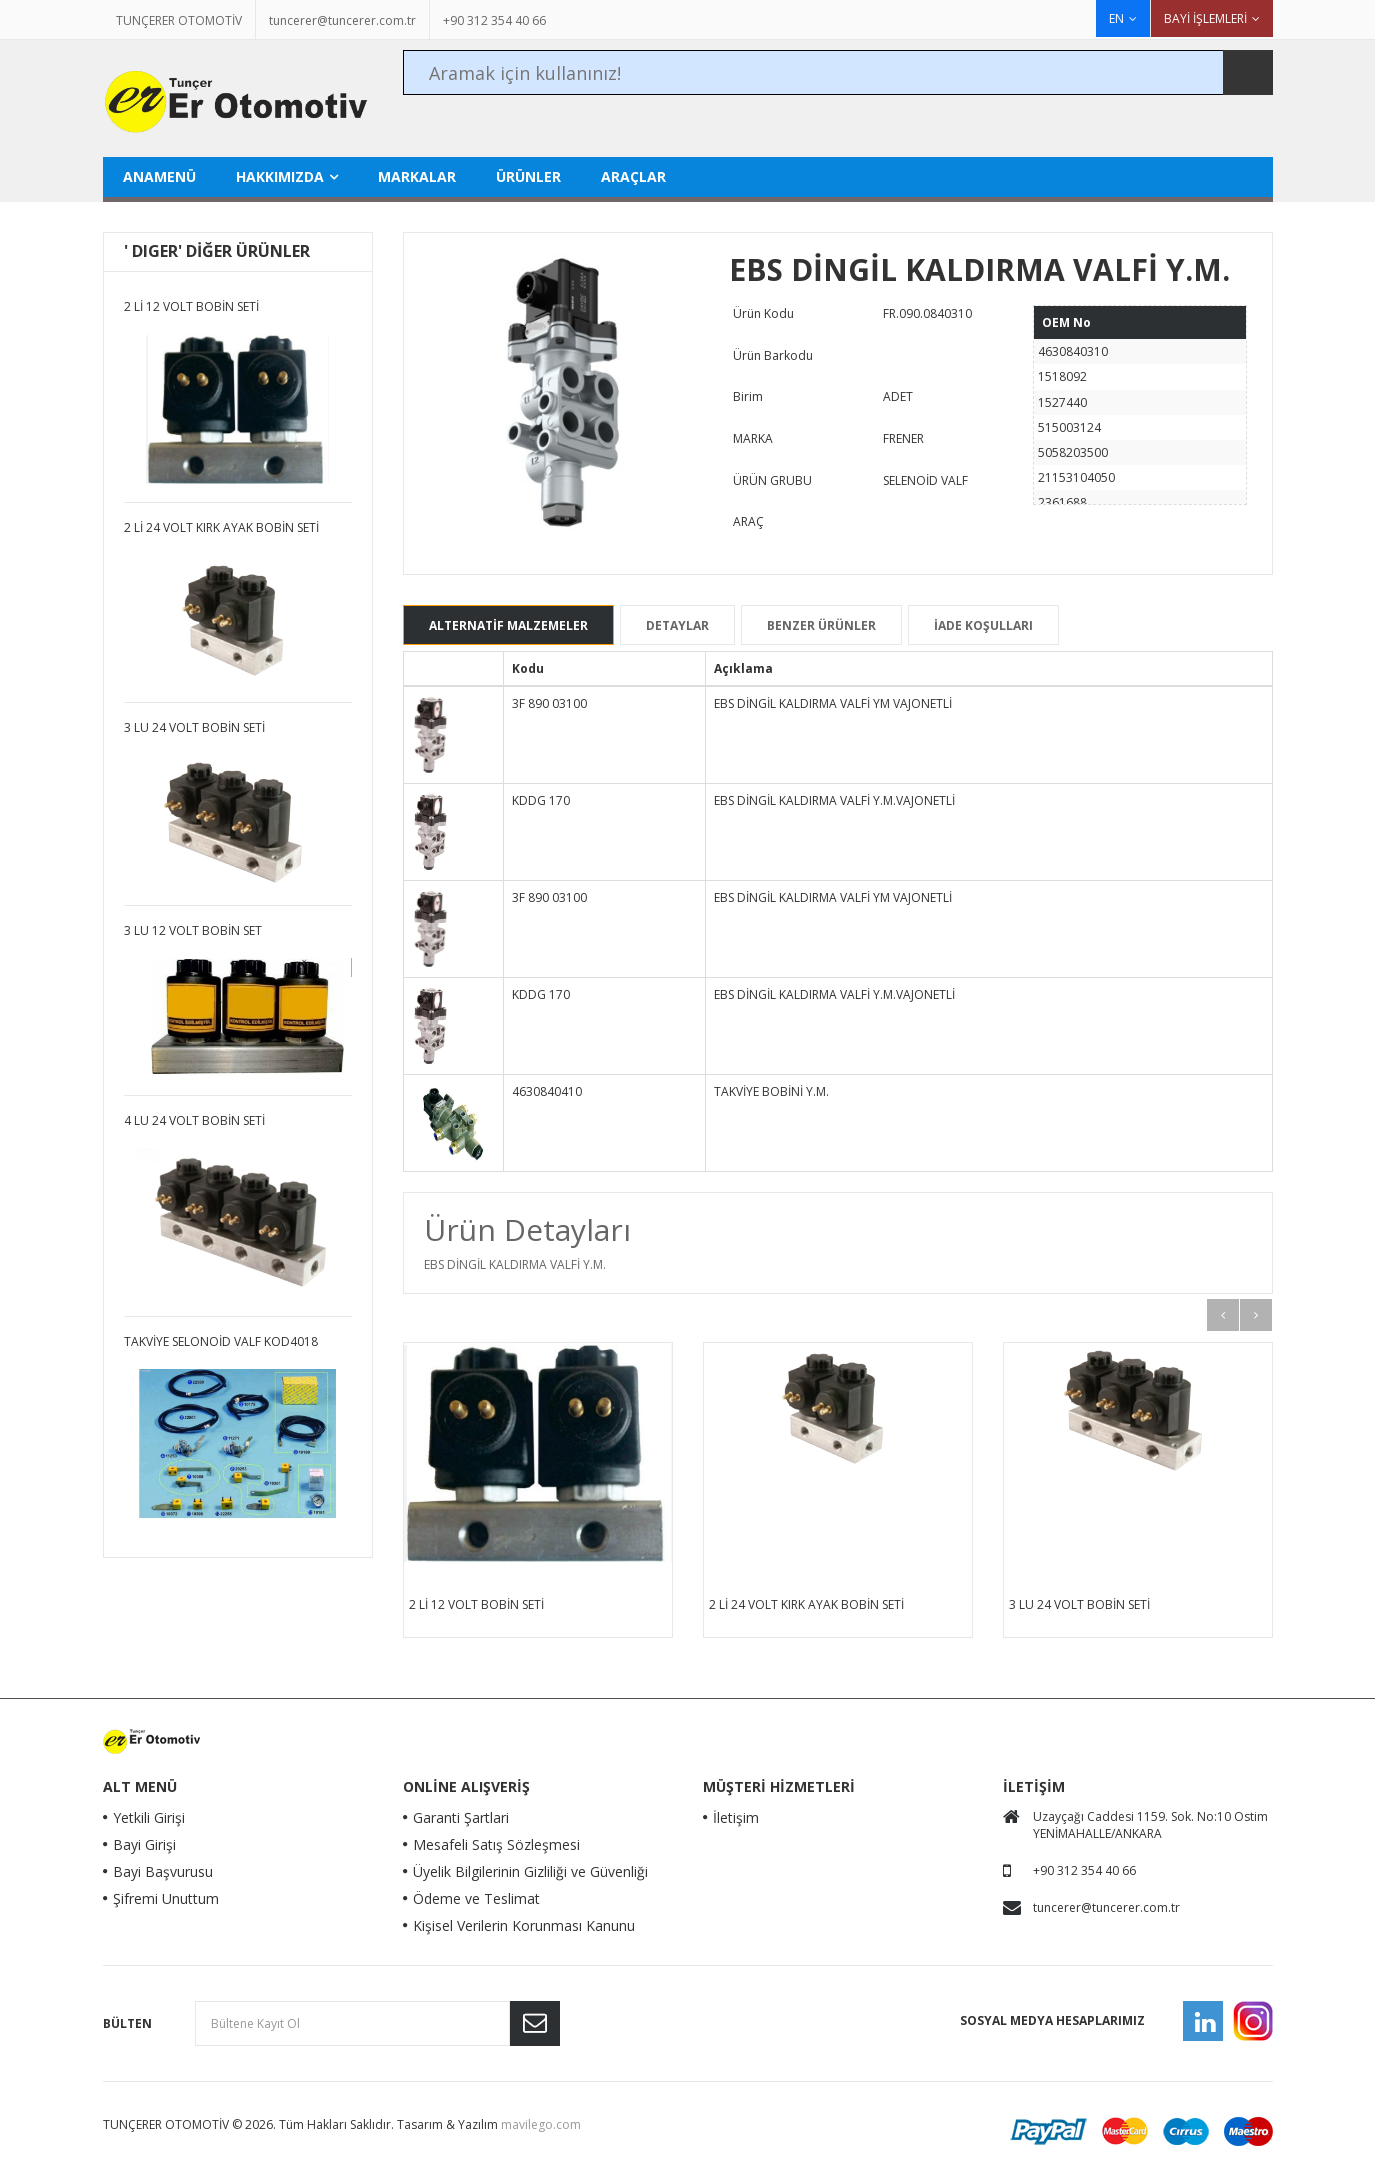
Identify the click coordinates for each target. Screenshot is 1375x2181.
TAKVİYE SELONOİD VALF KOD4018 (221, 1341)
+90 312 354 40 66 (494, 20)
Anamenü (159, 176)
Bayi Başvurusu (163, 1871)
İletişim (736, 1817)
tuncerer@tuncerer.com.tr (342, 20)
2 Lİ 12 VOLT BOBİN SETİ (476, 1604)
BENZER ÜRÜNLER (821, 625)
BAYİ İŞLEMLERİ (1205, 18)
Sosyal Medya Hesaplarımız (1052, 2020)
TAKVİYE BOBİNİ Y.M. (771, 1091)
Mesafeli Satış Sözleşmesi (496, 1844)
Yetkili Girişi (149, 1817)
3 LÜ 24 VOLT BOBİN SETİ (1079, 1604)
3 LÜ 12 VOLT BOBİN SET (193, 930)
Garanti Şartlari (461, 1817)
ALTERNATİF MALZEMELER (508, 625)
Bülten (127, 2023)
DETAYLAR (677, 625)
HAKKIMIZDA (280, 176)
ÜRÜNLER (528, 176)
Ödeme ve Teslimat (476, 1898)
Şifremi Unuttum (166, 1898)
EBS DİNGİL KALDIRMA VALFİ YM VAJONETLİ (833, 703)
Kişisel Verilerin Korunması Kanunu (524, 1925)
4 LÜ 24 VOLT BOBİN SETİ (194, 1120)
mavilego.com (541, 2124)
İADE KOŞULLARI (983, 625)
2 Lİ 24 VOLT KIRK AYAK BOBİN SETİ (806, 1604)
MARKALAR (417, 176)
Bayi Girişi (144, 1844)
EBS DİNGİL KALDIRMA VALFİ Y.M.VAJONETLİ (834, 800)
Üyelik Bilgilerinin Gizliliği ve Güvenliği (530, 1871)
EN (1116, 18)
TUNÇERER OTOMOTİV (179, 20)
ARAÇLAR (633, 176)
